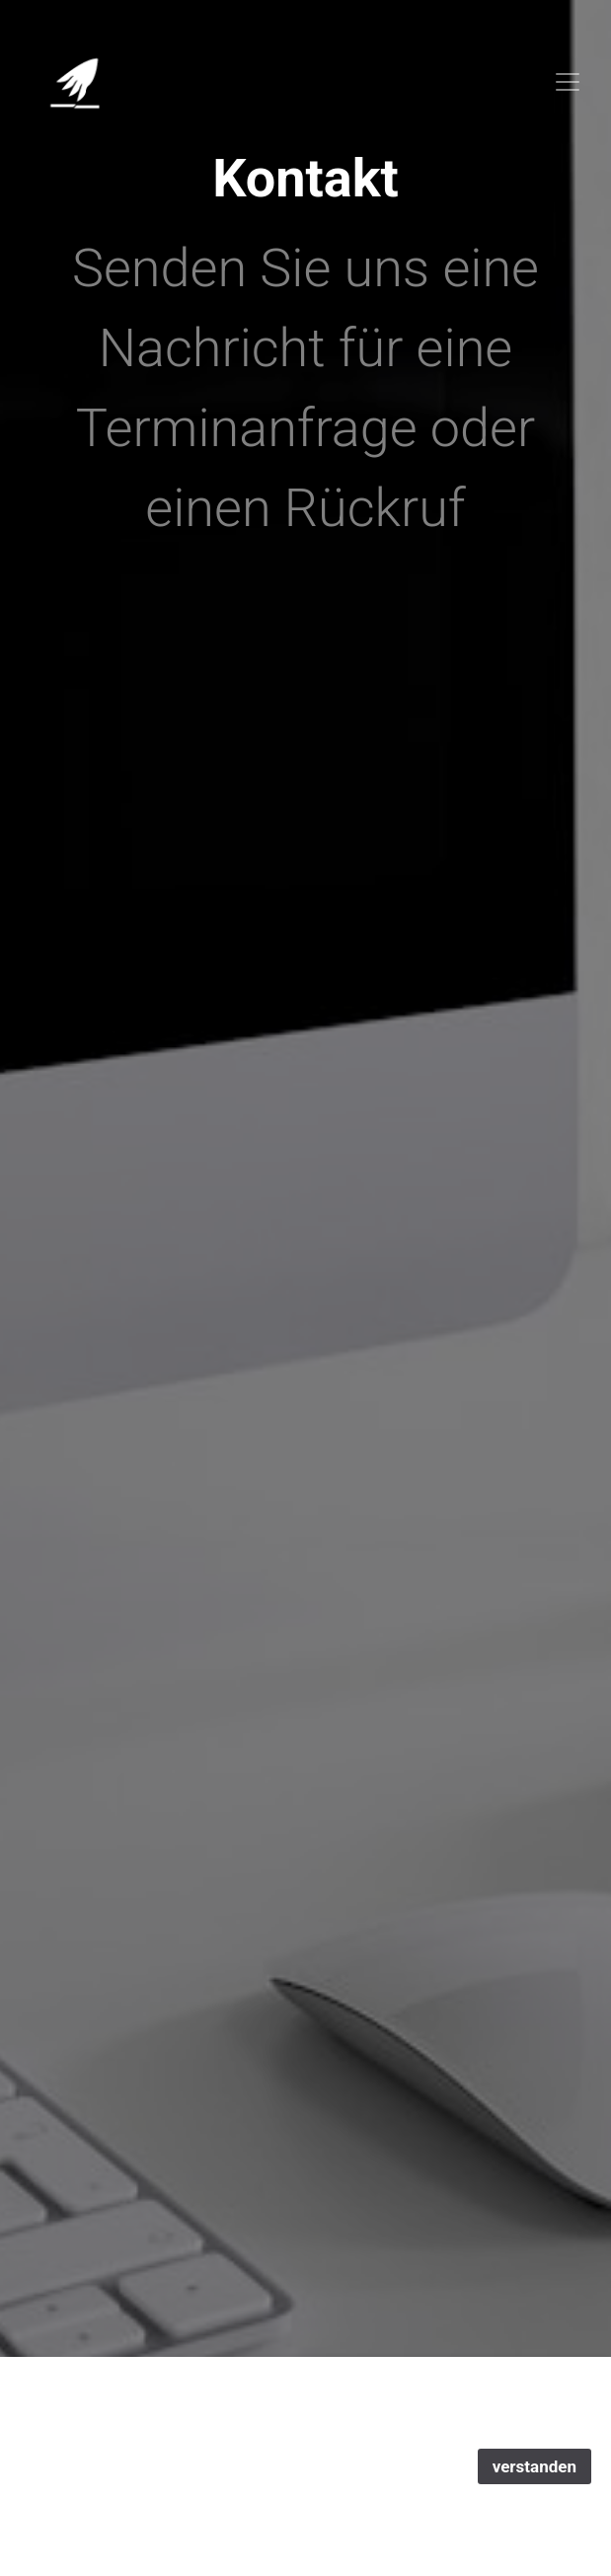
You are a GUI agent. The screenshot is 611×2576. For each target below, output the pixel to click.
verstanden (534, 2466)
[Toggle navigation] (567, 82)
